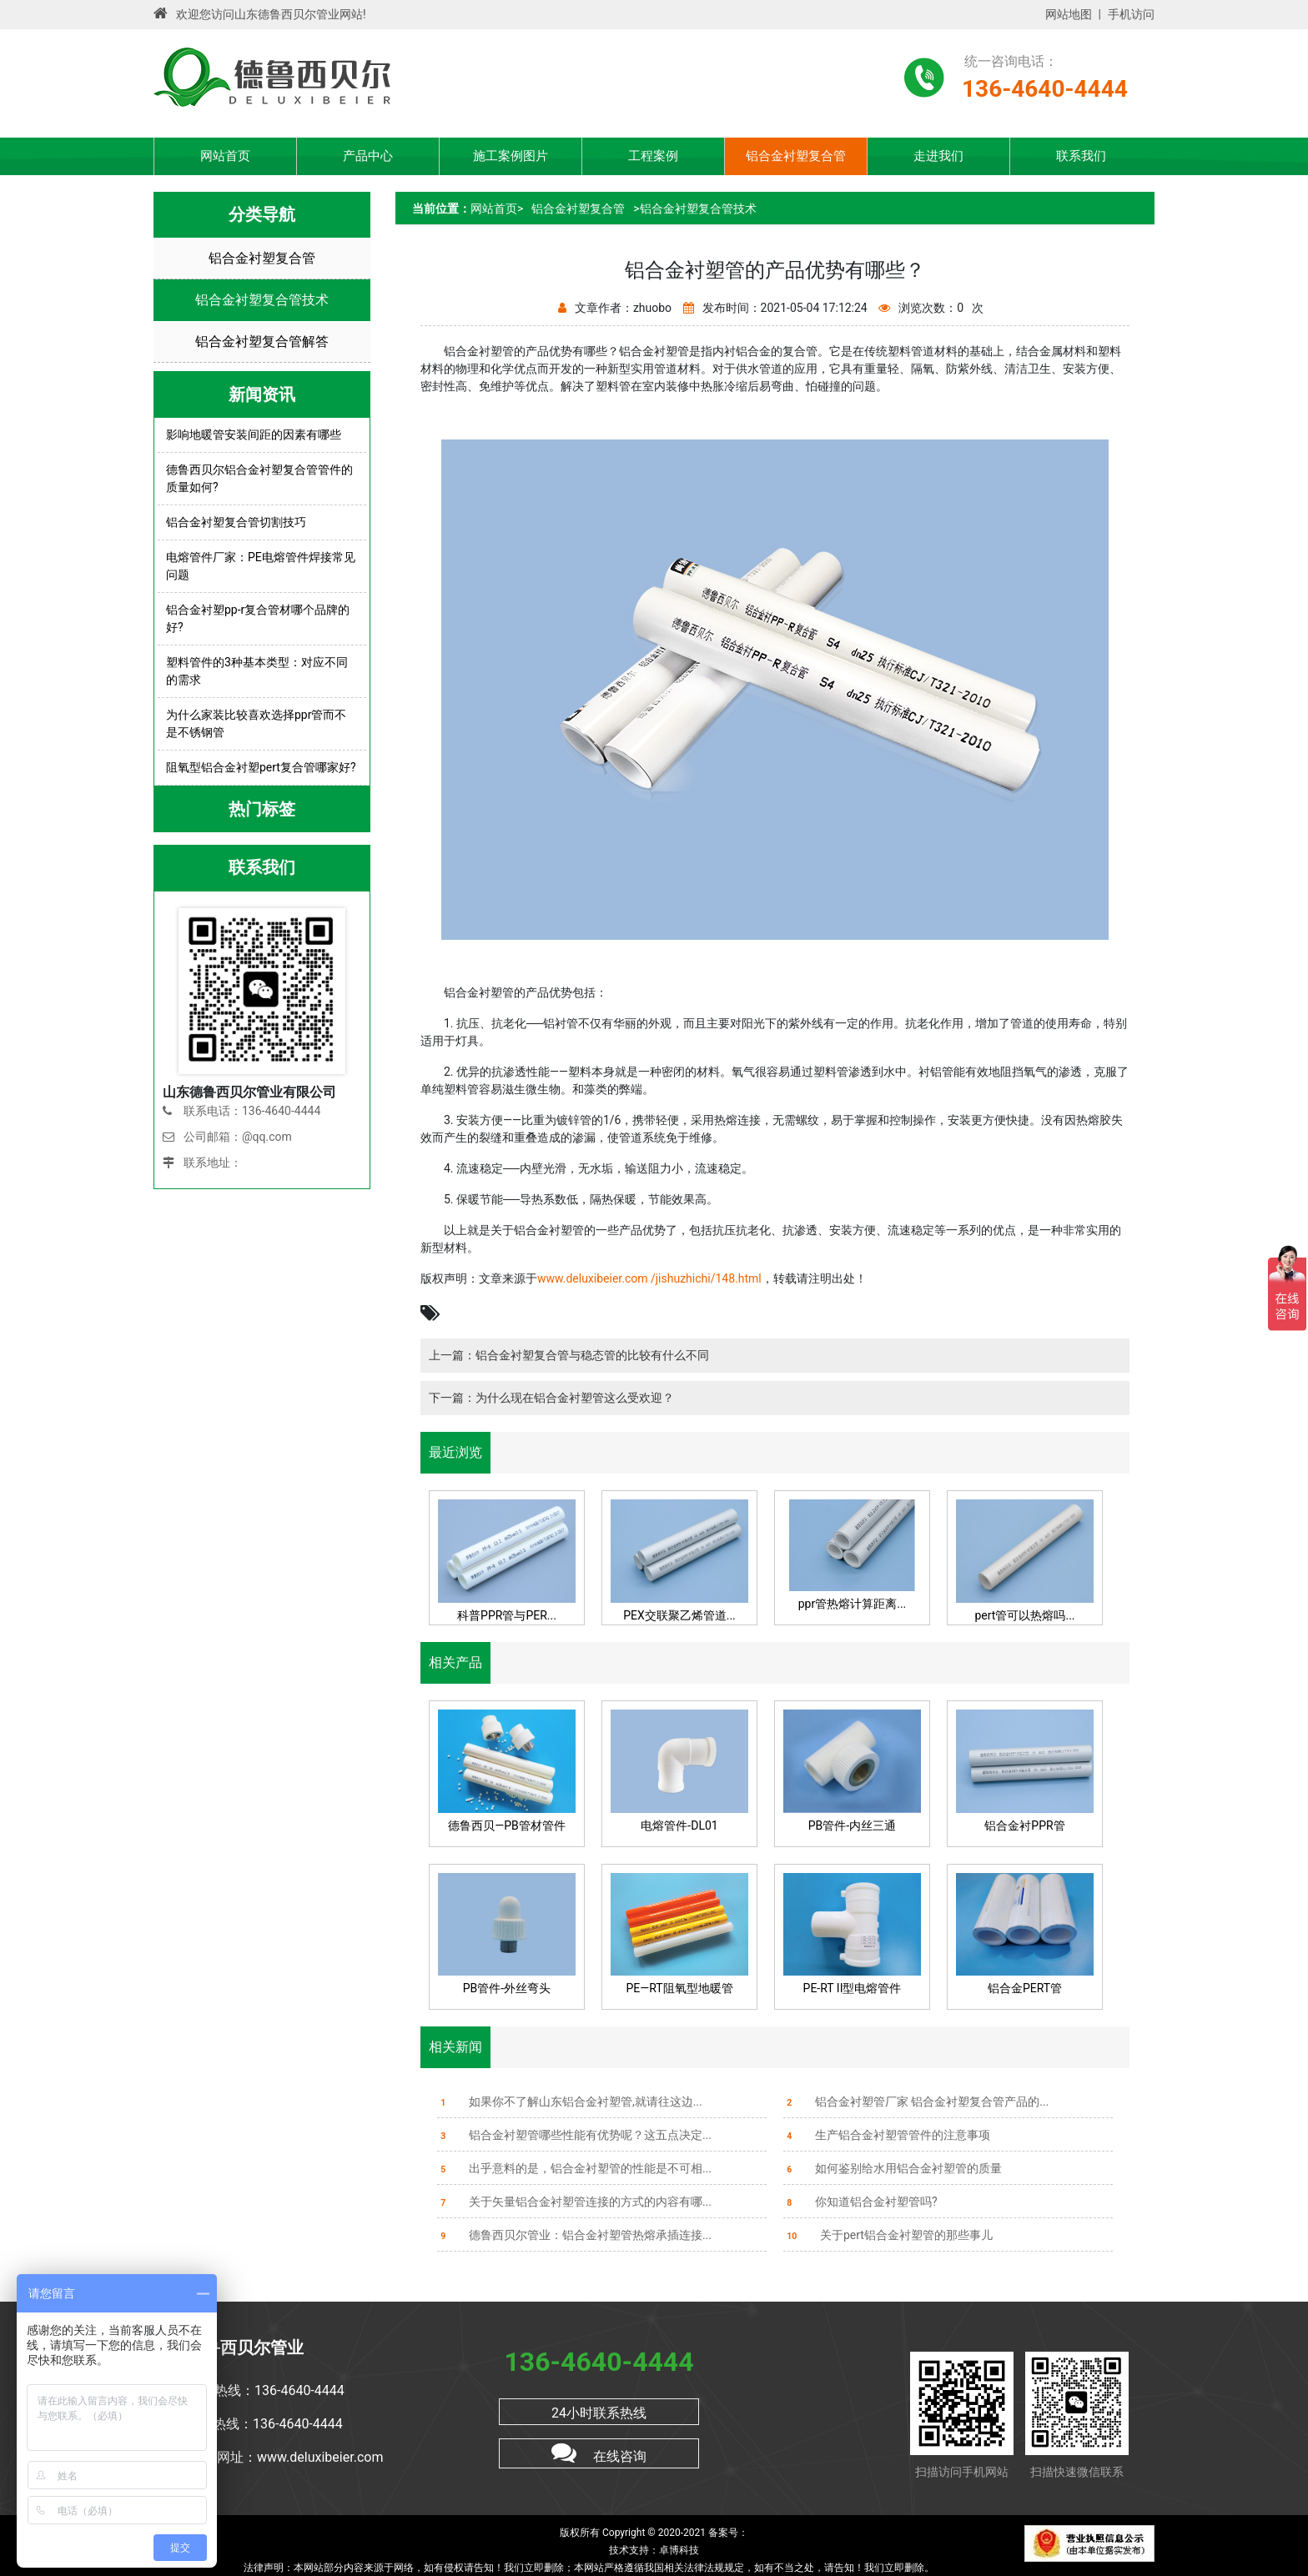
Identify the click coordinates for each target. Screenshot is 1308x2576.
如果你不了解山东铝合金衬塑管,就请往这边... (569, 2101)
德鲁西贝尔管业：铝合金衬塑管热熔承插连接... (574, 2235)
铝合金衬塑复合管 (796, 155)
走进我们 (938, 155)
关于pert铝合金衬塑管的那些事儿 (888, 2235)
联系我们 (1081, 155)
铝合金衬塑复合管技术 (262, 300)
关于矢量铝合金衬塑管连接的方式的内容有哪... (574, 2201)
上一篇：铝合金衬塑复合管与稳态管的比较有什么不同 (569, 1355)
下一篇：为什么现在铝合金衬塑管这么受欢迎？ (551, 1397)
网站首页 (225, 155)
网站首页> (496, 208)
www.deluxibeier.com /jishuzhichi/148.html (649, 1278)
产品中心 (368, 155)
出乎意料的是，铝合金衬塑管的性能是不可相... (574, 2168)
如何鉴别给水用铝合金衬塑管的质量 (892, 2168)
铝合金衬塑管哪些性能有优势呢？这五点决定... (574, 2135)
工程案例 (653, 155)
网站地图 (1068, 14)
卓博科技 (679, 2550)
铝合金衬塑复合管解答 (262, 341)
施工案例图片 (510, 155)
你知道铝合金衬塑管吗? (860, 2201)
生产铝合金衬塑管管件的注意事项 (886, 2135)
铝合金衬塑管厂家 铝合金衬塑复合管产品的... (916, 2101)
